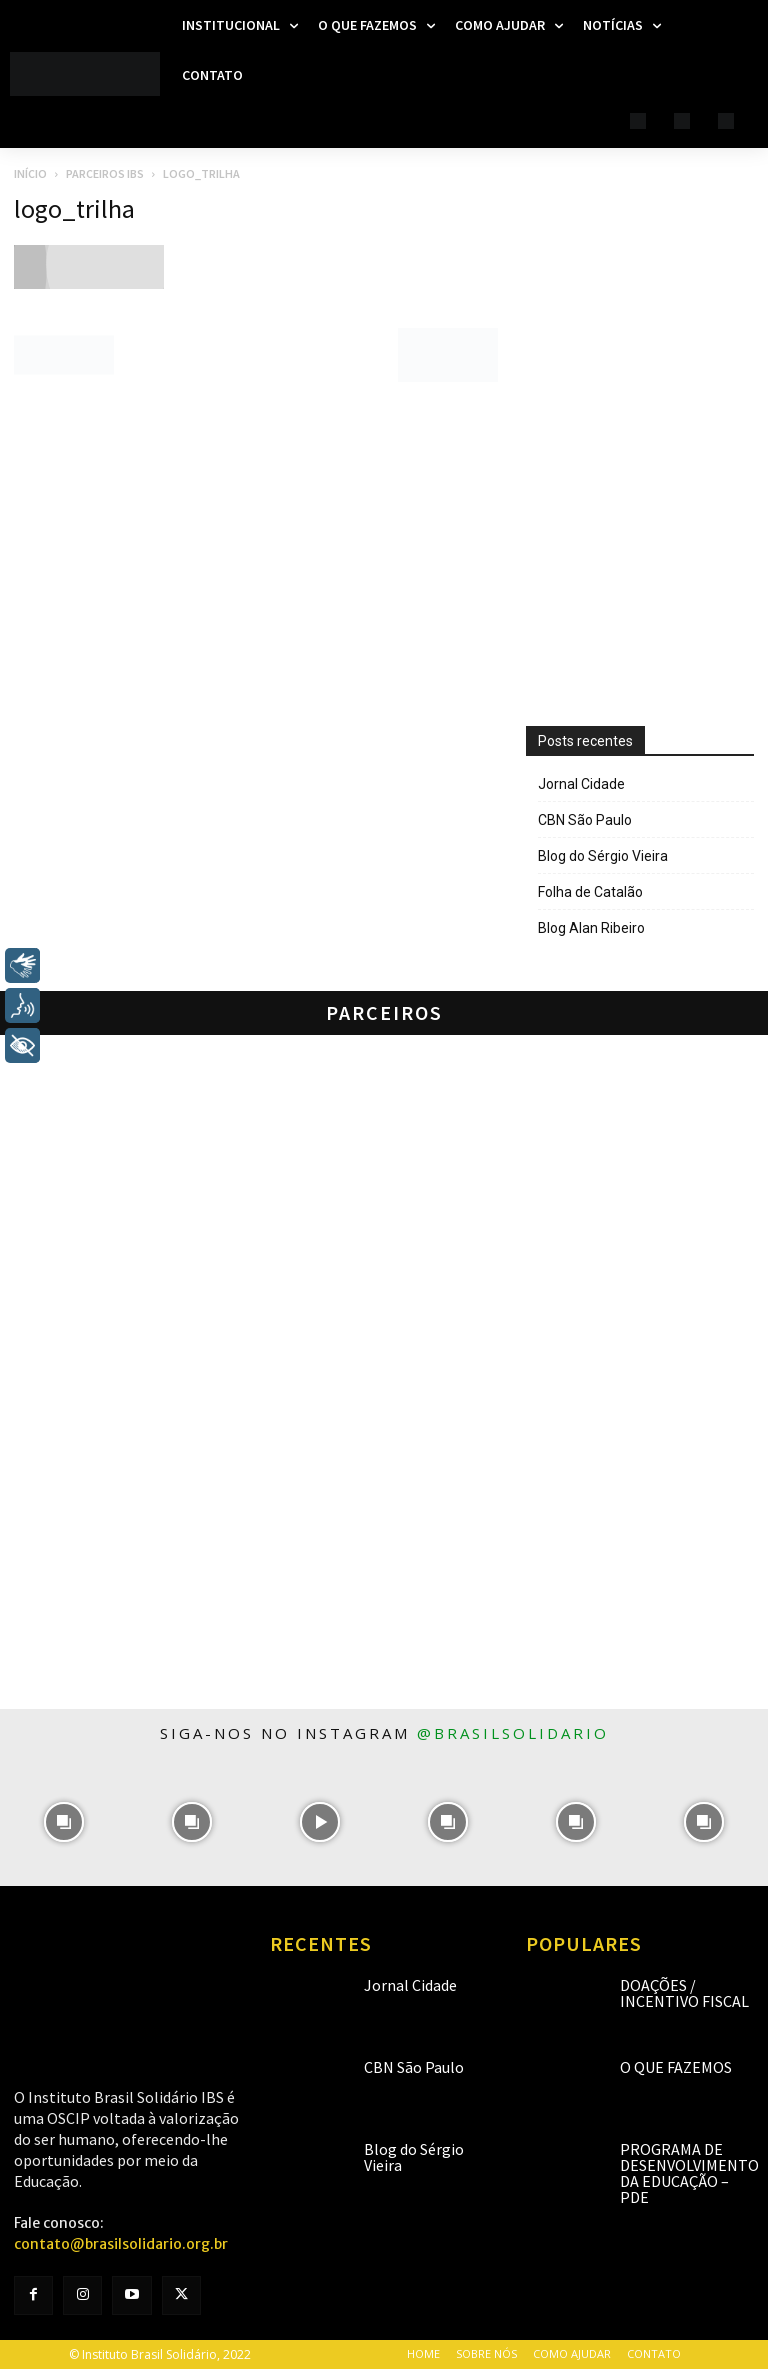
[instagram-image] (64, 1822)
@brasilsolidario (513, 1733)
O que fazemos (676, 2067)
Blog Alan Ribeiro (591, 928)
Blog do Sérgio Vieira (603, 856)
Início (30, 173)
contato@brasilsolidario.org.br (121, 2244)
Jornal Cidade (581, 784)
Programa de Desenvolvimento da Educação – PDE (689, 2173)
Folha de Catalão (590, 892)
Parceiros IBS (105, 173)
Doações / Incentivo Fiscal (684, 1993)
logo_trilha (74, 208)
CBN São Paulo (585, 820)
